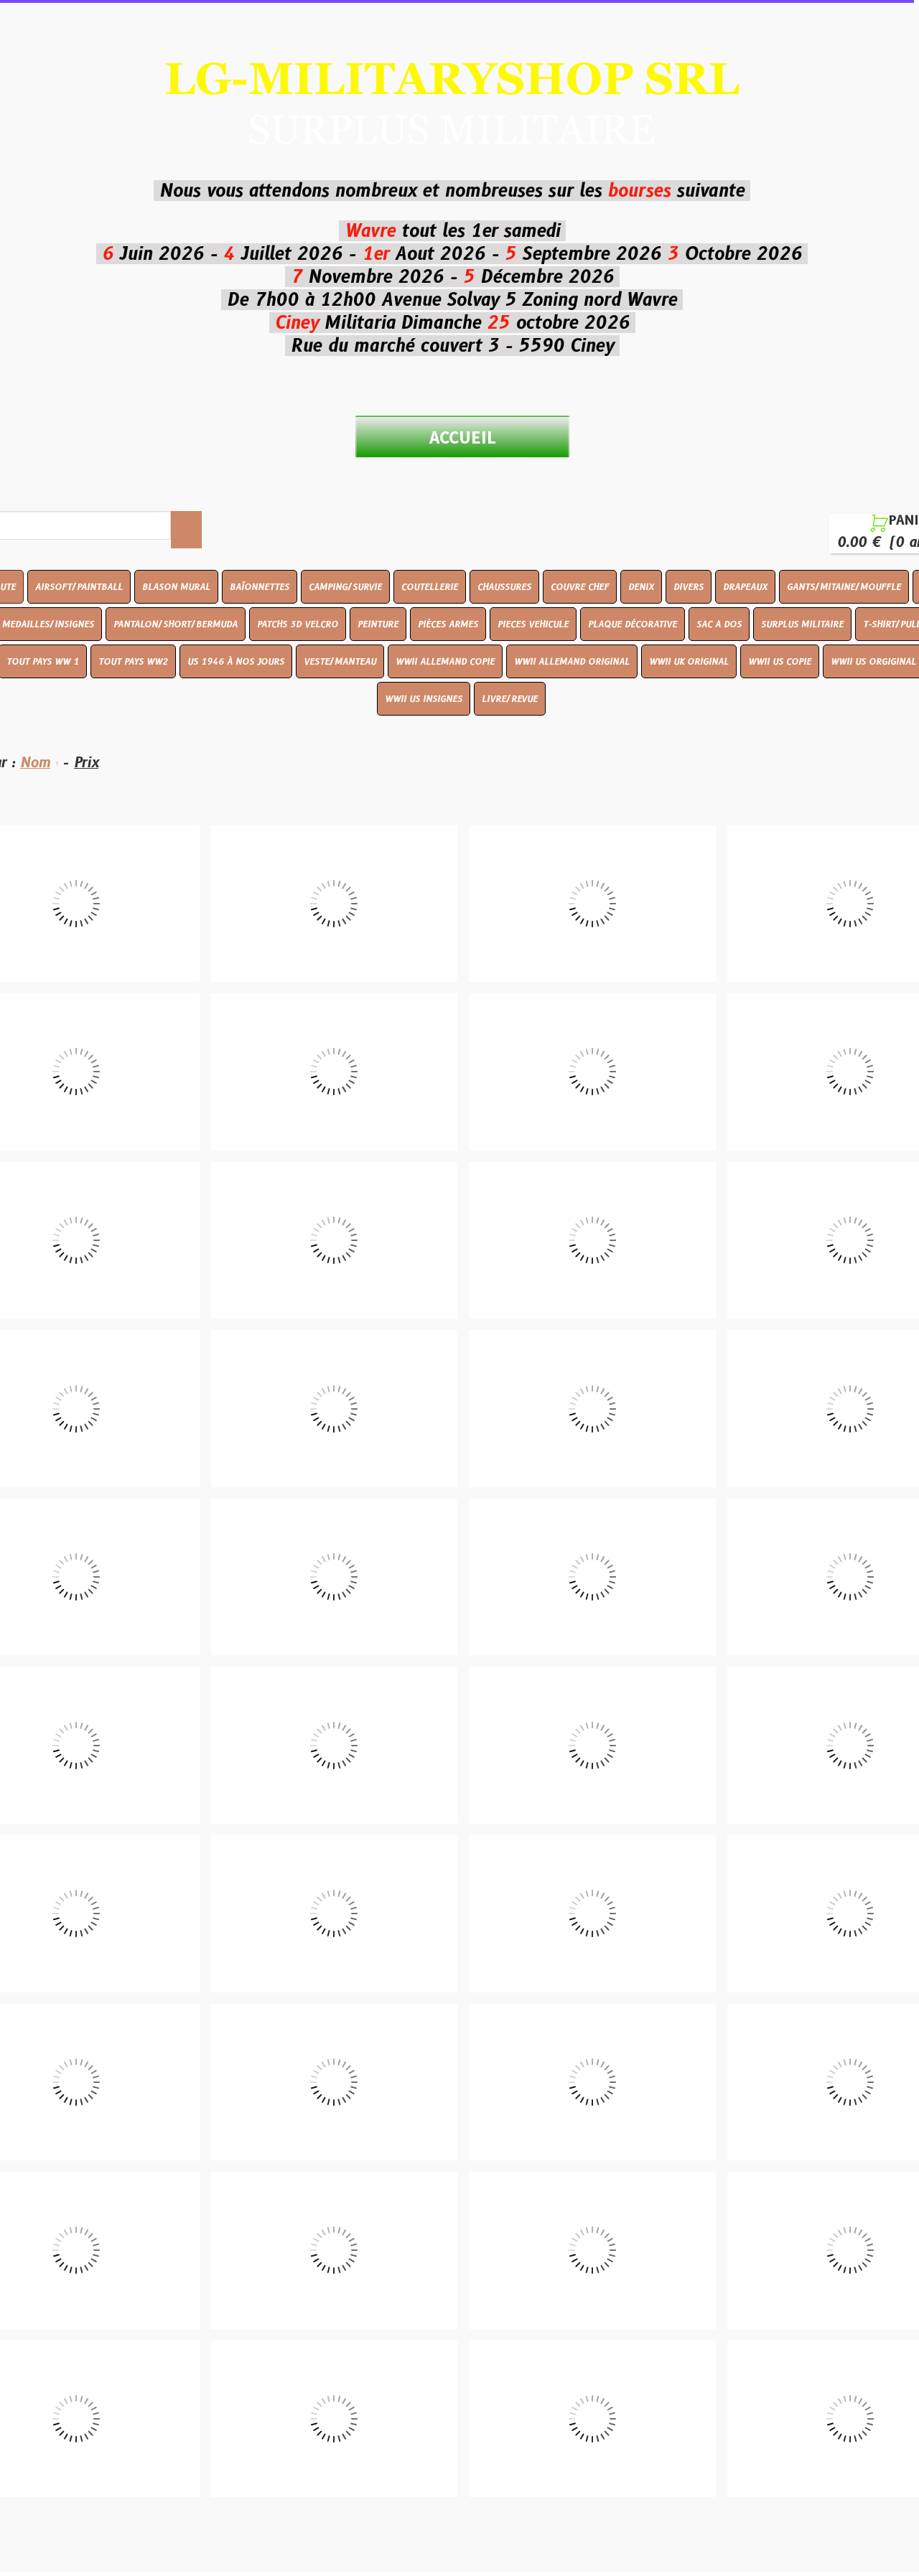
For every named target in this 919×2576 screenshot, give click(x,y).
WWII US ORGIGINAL (873, 661)
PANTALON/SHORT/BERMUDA (175, 624)
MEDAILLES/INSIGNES (48, 624)
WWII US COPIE (779, 661)
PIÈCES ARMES (448, 624)
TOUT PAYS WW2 (133, 661)
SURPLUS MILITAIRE (802, 624)
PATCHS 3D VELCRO (297, 624)
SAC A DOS (719, 624)
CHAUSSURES (504, 586)
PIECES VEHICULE (533, 624)
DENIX (641, 586)
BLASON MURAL (176, 586)
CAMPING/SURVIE (345, 586)
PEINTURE (378, 624)
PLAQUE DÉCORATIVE (632, 624)
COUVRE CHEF (580, 586)
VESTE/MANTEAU (340, 661)
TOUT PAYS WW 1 (42, 661)
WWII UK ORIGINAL (689, 661)
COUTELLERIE (429, 586)
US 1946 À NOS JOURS (235, 661)
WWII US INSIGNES (423, 698)
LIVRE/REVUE (510, 698)
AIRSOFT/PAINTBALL (79, 586)
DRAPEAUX (745, 586)
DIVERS (688, 586)
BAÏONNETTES (259, 586)
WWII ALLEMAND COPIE (445, 661)
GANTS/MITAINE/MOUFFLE (844, 586)
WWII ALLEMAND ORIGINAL (572, 661)
